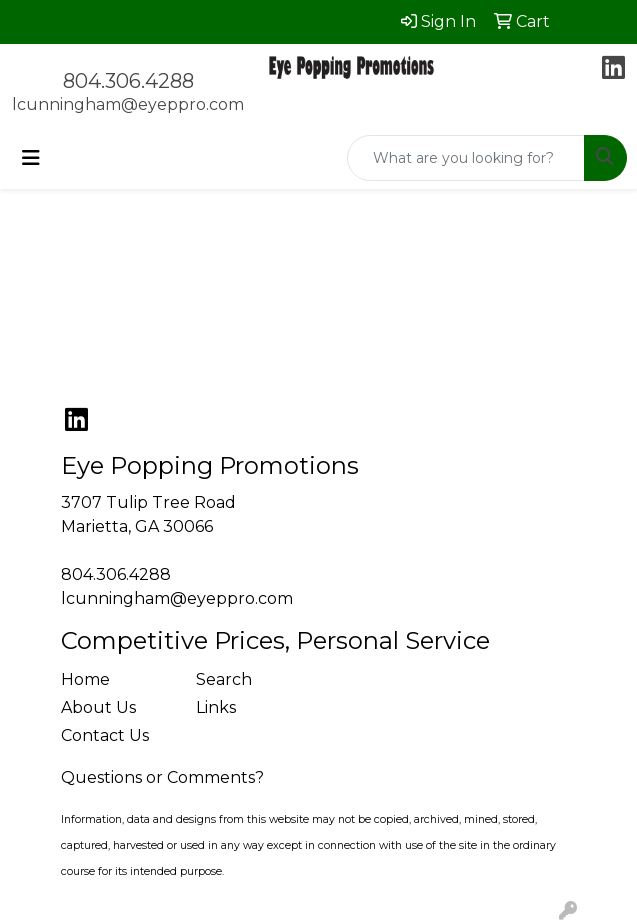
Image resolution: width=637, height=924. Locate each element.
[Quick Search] (466, 158)
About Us (98, 707)
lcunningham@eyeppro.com (128, 104)
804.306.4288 (128, 81)
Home (85, 679)
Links (216, 707)
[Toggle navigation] (31, 158)
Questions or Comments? (162, 777)
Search (224, 679)
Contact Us (105, 735)
